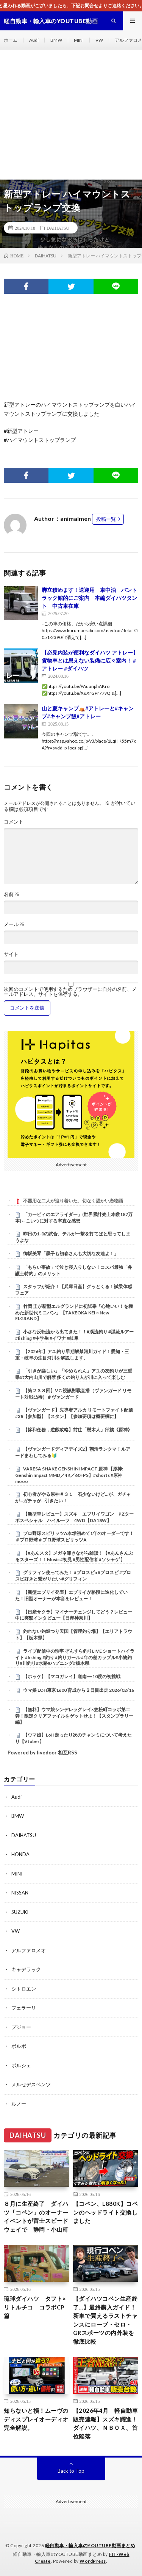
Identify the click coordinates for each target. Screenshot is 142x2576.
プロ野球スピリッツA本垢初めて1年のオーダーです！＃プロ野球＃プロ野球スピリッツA (74, 1536)
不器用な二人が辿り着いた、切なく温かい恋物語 (73, 1201)
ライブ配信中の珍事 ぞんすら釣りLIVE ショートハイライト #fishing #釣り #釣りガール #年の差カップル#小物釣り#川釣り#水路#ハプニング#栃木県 (74, 1657)
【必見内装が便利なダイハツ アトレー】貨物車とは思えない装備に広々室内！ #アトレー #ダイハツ (90, 660)
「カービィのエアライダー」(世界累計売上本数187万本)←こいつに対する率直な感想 (74, 1217)
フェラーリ (23, 2008)
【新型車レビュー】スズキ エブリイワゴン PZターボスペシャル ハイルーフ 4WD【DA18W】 (74, 1517)
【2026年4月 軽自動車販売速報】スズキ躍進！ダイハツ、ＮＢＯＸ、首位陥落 (105, 2423)
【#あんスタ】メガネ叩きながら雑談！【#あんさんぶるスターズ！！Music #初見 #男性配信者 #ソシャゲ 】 (74, 1556)
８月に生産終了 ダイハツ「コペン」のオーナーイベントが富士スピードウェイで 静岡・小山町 (36, 2216)
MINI (79, 40)
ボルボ (18, 2046)
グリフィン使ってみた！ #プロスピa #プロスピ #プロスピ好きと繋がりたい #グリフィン (73, 1576)
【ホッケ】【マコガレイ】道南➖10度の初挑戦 (71, 1676)
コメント (13, 821)
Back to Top (71, 2471)
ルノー (18, 2104)
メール (14, 924)
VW (99, 40)
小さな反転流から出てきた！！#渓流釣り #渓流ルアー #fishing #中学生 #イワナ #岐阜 (74, 1335)
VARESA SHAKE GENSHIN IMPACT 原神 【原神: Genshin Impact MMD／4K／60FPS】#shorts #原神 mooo (69, 1475)
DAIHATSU (58, 228)
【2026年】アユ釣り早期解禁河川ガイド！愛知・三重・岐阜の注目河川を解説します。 (72, 1355)
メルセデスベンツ (31, 2084)
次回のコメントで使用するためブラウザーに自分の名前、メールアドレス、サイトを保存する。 (70, 992)
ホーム (10, 40)
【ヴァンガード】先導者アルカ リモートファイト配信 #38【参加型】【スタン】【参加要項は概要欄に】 (74, 1413)
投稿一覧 (106, 519)
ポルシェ (21, 2065)
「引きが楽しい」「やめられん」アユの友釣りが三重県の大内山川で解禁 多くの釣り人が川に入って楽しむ (73, 1374)
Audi (34, 40)
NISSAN (19, 1893)
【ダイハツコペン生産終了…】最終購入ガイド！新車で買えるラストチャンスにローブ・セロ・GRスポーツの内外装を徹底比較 (105, 2320)
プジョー (21, 2027)
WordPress (93, 2561)
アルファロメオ (28, 1950)
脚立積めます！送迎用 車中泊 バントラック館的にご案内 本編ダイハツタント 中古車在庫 (89, 598)
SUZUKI (19, 1912)
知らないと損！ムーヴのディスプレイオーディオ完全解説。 (36, 2419)
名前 (12, 894)
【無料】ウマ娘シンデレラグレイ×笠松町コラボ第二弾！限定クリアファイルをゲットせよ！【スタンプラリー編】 (74, 1716)
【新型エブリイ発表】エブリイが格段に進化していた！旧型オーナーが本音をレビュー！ (71, 1595)
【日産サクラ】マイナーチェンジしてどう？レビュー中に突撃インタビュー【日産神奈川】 (73, 1615)
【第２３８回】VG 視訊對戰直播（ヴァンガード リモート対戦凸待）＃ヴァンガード (73, 1394)
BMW (56, 40)
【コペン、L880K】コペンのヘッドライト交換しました (105, 2212)
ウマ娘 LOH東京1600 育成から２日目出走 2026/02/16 (78, 1690)
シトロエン (23, 1989)
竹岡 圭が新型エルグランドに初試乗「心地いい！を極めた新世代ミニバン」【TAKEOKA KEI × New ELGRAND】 (74, 1312)
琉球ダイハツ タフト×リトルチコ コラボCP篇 (35, 2307)
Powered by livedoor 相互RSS (42, 1752)
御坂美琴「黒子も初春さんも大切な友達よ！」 (71, 1253)
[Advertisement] (71, 115)
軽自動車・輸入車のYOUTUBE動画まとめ (90, 2545)
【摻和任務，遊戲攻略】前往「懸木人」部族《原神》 (77, 1429)
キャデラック (26, 1969)
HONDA (20, 1854)
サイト (11, 954)
